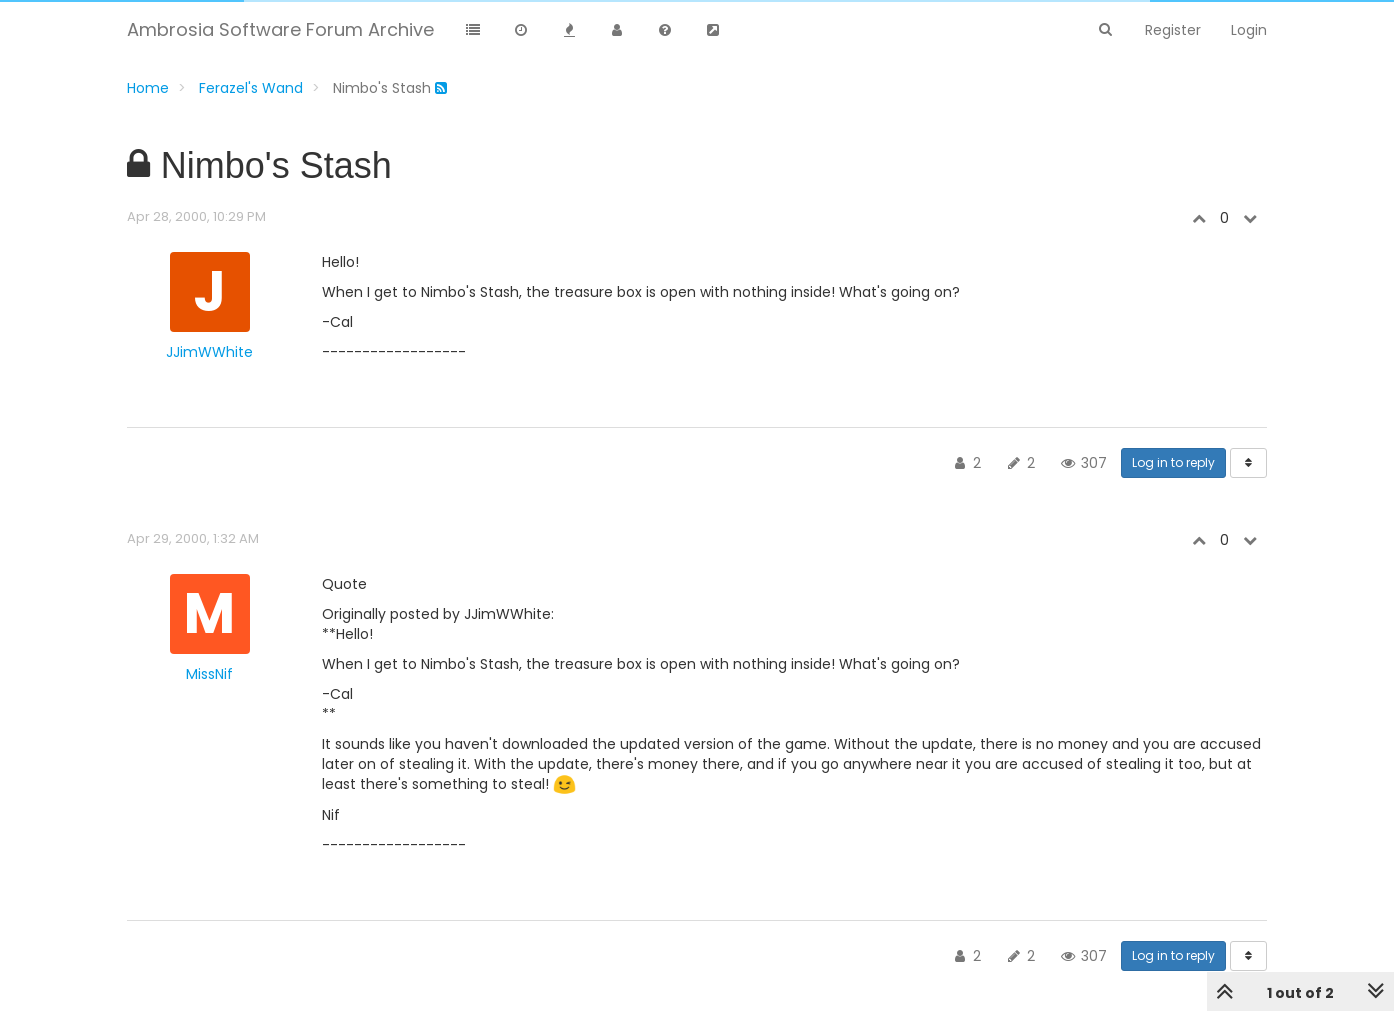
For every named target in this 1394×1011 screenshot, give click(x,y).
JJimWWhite (209, 352)
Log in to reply (1173, 462)
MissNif (209, 674)
